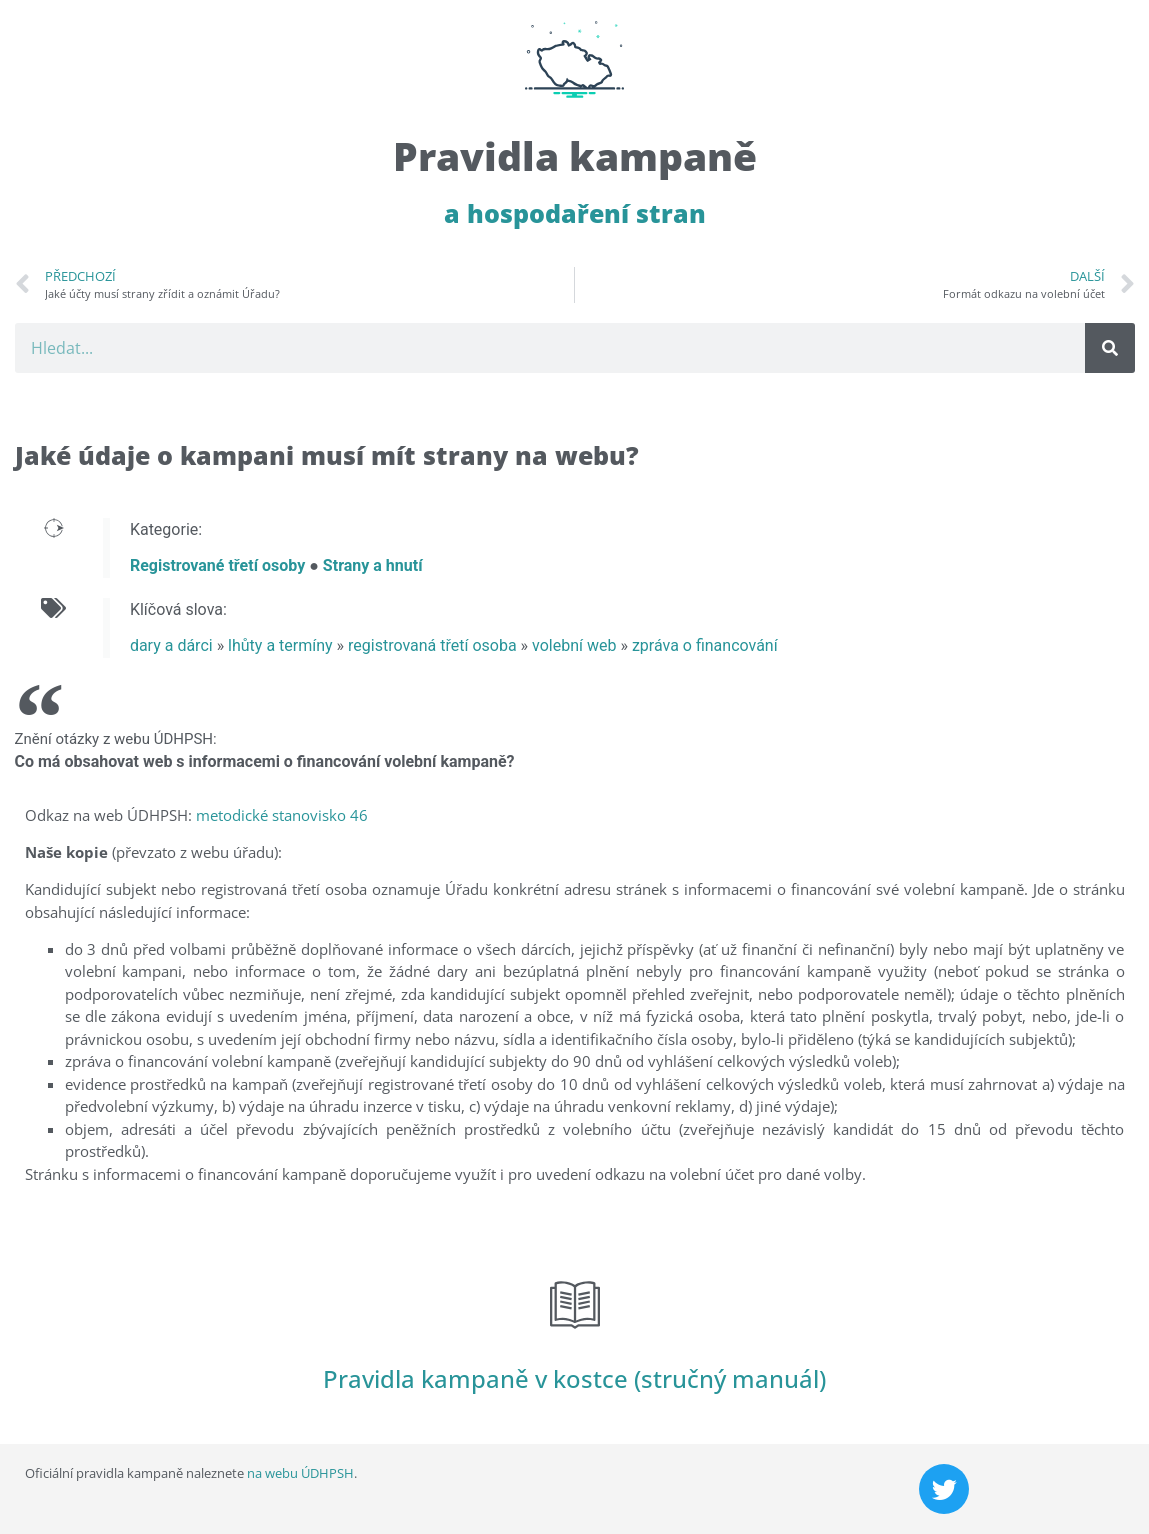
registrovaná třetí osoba (432, 645)
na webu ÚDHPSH (300, 1473)
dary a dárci (171, 645)
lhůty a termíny (280, 645)
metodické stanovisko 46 (282, 815)
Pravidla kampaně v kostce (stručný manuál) (574, 1378)
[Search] (1110, 348)
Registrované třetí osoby (217, 565)
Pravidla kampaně (575, 155)
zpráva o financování (705, 645)
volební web (574, 645)
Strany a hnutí (373, 565)
